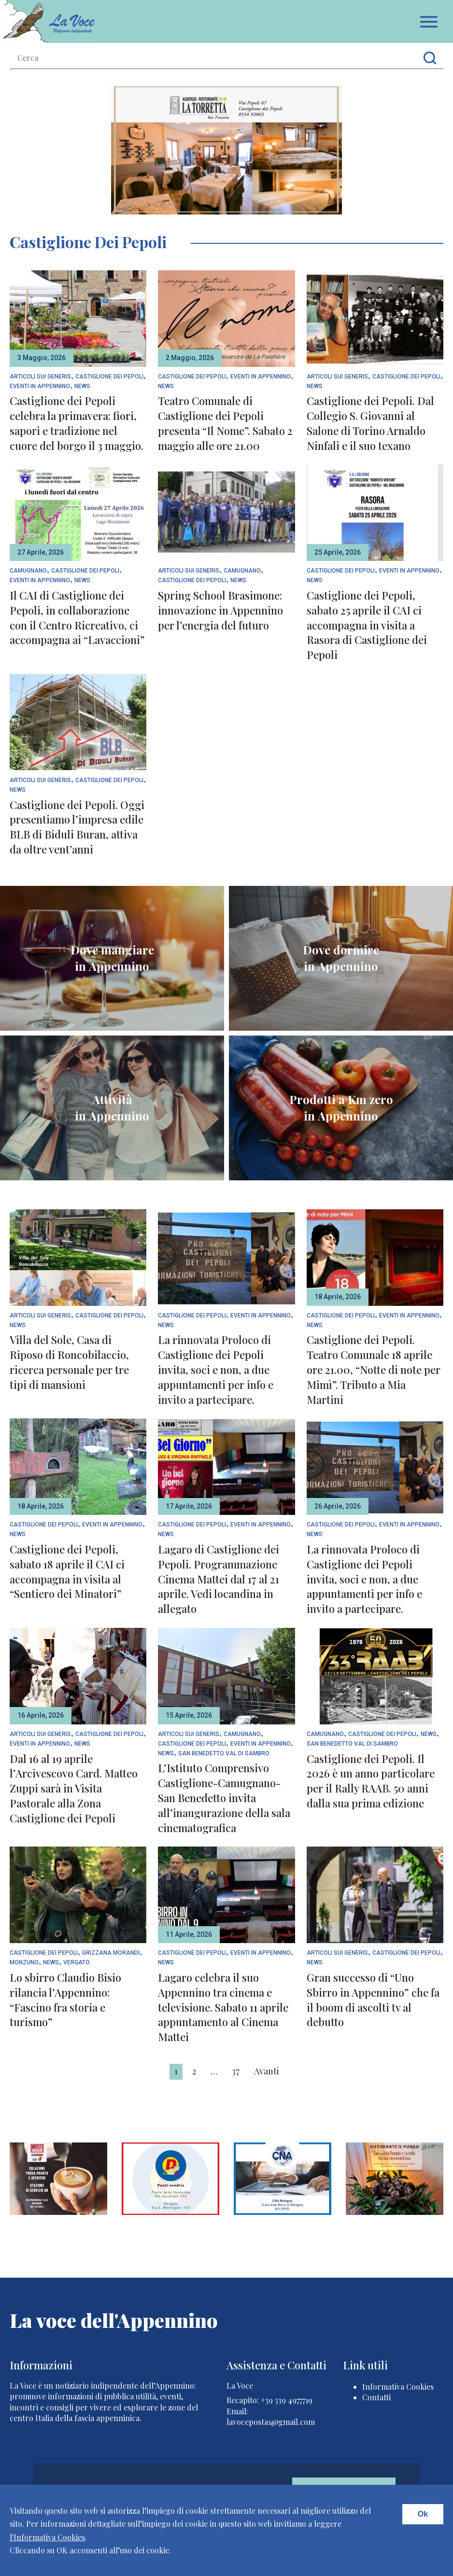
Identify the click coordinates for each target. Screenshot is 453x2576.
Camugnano (28, 571)
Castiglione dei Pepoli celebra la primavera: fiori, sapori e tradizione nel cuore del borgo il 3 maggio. (76, 422)
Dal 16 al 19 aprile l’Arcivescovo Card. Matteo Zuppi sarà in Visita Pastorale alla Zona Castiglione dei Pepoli (74, 1788)
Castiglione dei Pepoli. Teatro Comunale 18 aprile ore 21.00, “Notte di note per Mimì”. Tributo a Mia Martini (373, 1369)
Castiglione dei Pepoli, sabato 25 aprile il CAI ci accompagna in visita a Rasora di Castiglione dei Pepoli (367, 625)
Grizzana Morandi (111, 1953)
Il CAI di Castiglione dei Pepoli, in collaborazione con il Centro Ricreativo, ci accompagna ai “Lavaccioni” (77, 617)
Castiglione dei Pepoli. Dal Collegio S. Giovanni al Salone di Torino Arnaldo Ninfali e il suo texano (370, 422)
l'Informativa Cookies (47, 2537)
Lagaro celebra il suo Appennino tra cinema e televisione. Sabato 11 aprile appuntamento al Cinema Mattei (223, 2007)
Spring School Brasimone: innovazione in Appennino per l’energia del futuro (220, 610)
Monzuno (24, 1963)
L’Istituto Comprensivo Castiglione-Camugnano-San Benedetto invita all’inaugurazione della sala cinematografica (224, 1797)
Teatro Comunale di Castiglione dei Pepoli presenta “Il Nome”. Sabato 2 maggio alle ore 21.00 (225, 422)
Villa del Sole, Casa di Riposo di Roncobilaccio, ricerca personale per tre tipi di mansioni (69, 1361)
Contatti (376, 2397)
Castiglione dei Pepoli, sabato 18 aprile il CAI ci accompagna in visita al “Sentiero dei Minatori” (67, 1571)
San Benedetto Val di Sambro (223, 1753)
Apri (428, 21)
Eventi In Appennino (40, 386)
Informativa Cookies (398, 2386)
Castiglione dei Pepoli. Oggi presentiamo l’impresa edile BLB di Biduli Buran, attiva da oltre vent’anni (77, 827)
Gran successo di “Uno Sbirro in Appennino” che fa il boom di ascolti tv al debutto (373, 1999)
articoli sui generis (40, 377)
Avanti (266, 2071)
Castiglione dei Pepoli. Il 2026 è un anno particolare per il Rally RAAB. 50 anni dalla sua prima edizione (371, 1780)
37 (236, 2071)
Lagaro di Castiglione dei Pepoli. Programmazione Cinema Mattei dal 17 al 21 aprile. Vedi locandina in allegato (218, 1579)
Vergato (76, 1963)
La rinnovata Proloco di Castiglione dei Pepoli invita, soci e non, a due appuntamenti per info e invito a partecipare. (215, 1369)
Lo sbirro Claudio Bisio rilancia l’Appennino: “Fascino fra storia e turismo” (65, 1999)
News (82, 386)
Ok (423, 2514)
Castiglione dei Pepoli (109, 377)
